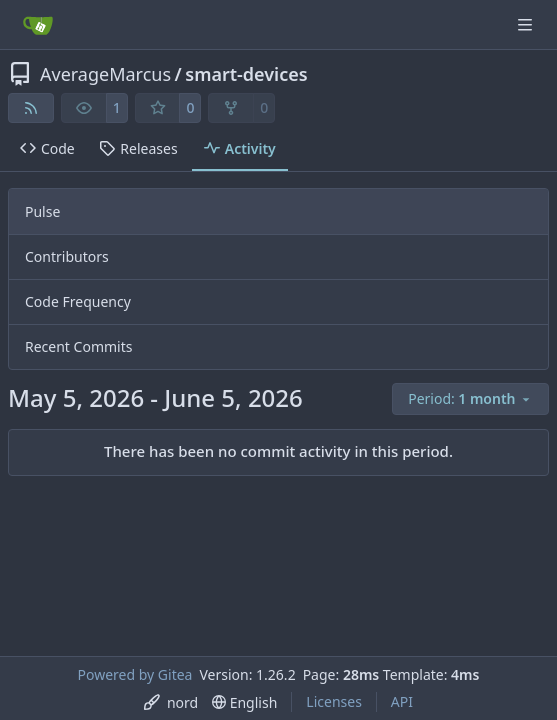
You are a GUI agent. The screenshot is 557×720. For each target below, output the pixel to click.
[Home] (38, 25)
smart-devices (246, 74)
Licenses (334, 701)
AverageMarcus (105, 74)
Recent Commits (78, 346)
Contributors (67, 256)
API (402, 701)
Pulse (42, 211)
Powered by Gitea (135, 674)
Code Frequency (78, 301)
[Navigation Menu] (527, 24)
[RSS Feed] (31, 108)
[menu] (470, 399)
